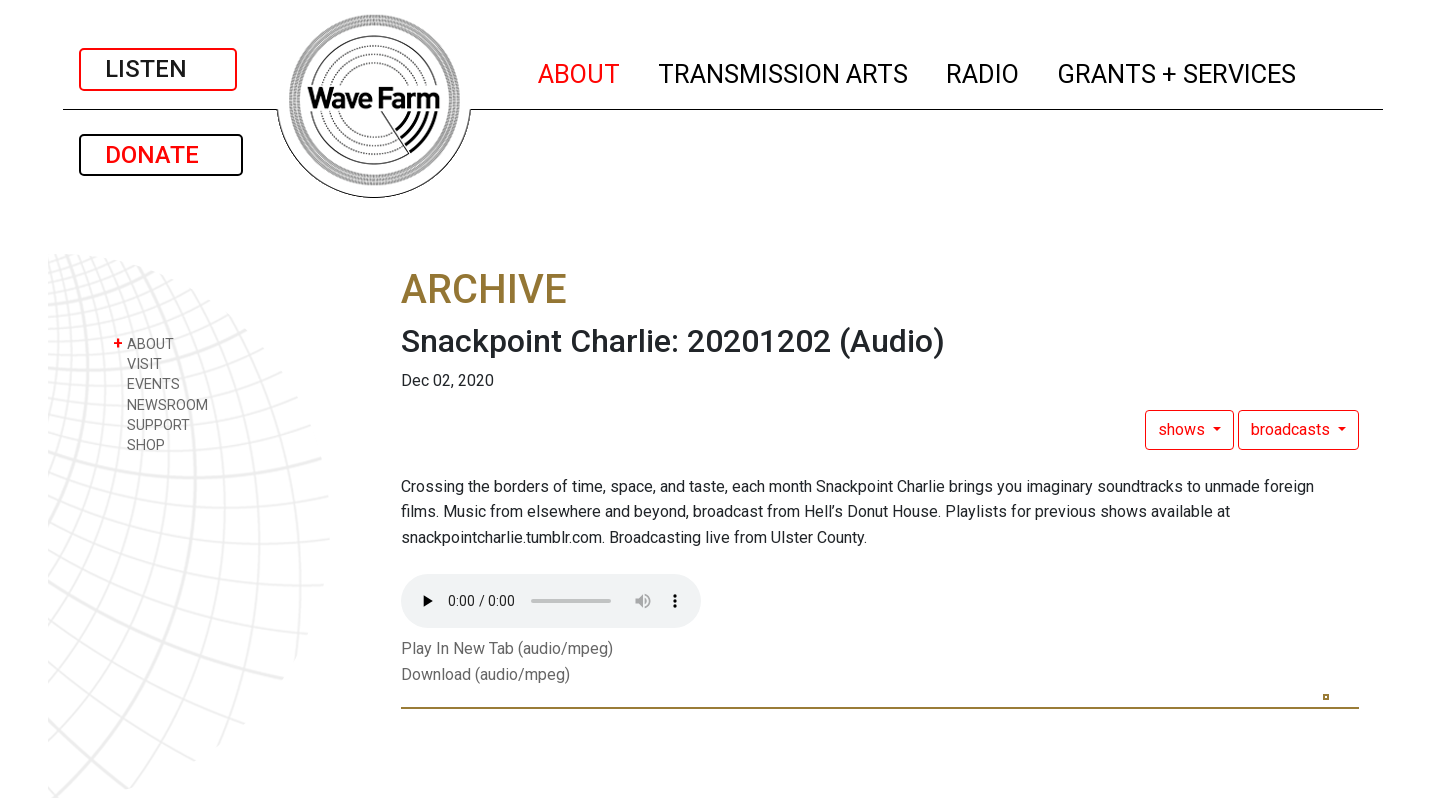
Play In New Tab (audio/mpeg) (507, 648)
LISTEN (158, 69)
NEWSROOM (160, 404)
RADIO (983, 71)
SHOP (139, 444)
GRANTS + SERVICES (1177, 71)
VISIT (137, 363)
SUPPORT (151, 424)
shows (1183, 429)
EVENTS (146, 383)
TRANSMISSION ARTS (784, 71)
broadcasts (1292, 429)
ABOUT (580, 71)
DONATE (161, 155)
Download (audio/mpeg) (485, 674)
